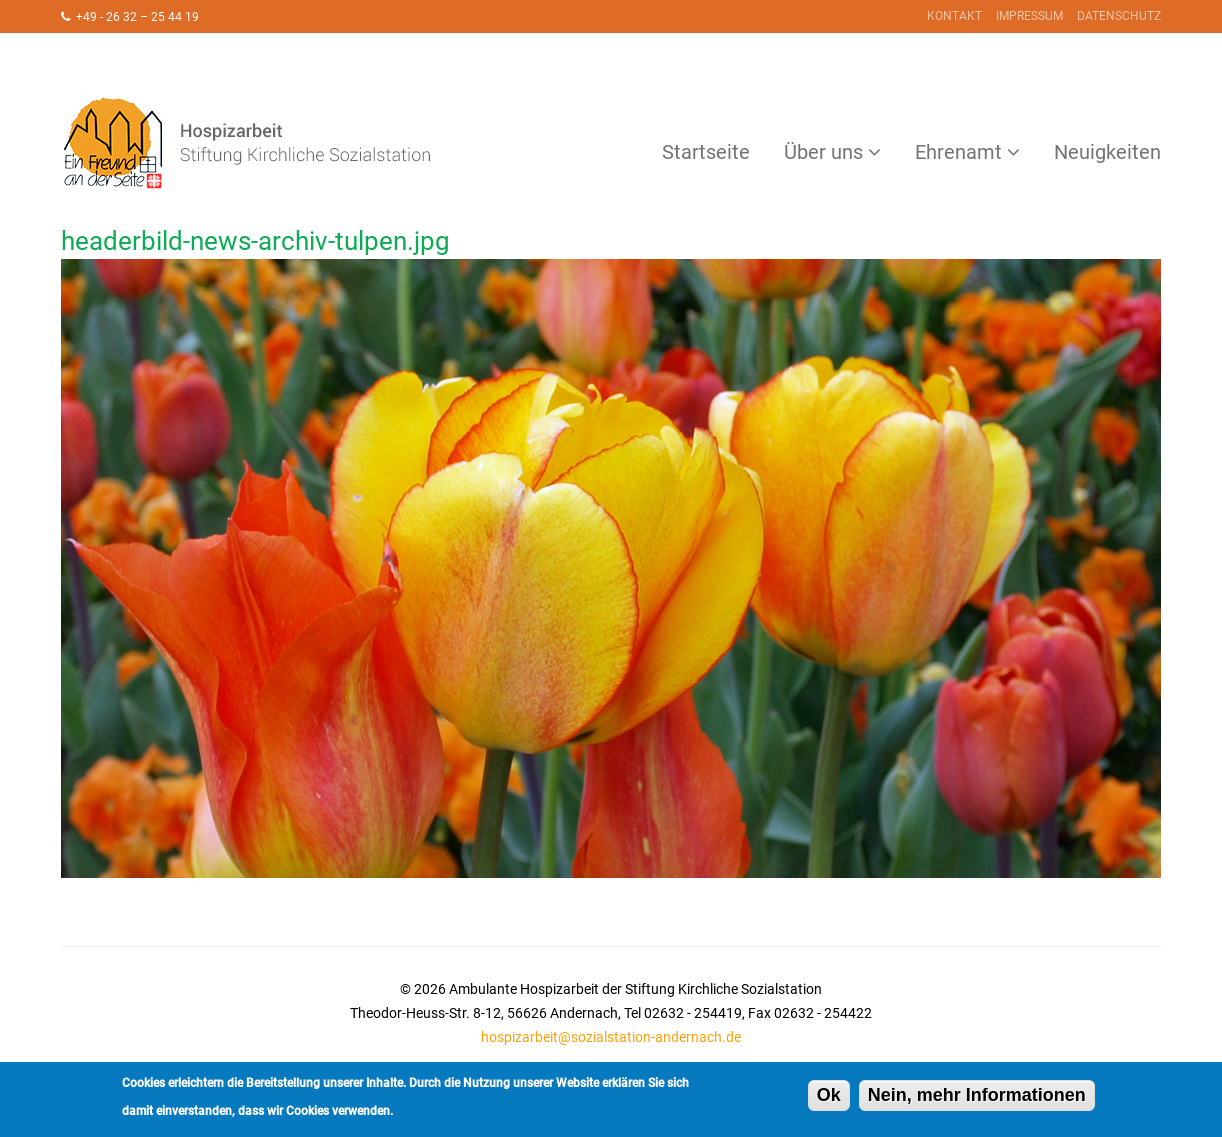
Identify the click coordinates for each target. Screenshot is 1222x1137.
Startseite (706, 152)
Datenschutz (1119, 16)
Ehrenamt (958, 152)
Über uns (823, 152)
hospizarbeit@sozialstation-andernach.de (611, 1037)
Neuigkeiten (1107, 152)
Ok (829, 1099)
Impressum (1029, 16)
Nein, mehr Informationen (977, 1099)
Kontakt (954, 16)
